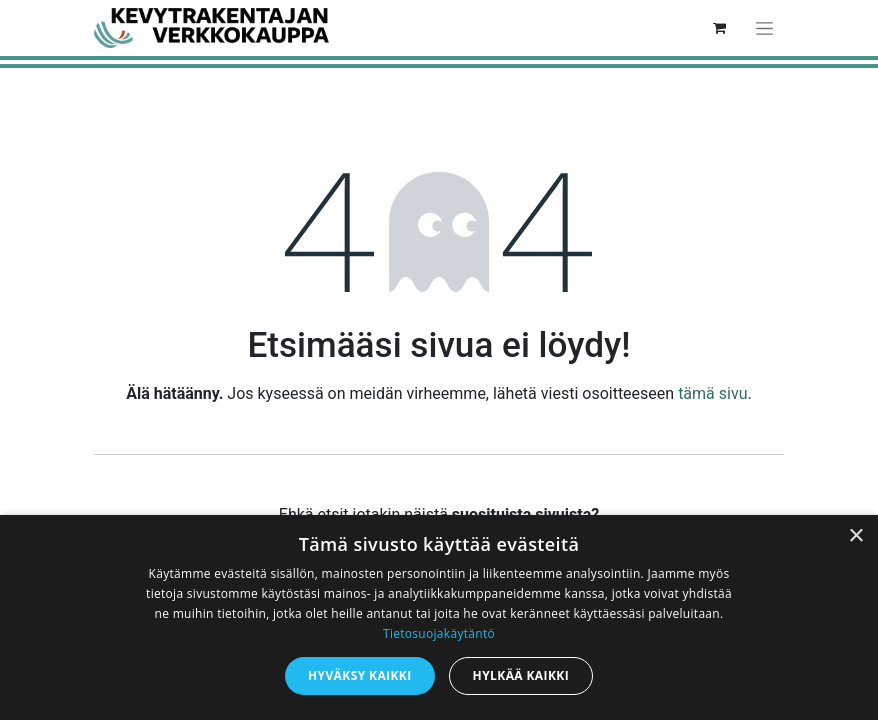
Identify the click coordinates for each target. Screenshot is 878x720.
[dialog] (439, 617)
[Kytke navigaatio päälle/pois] (764, 28)
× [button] (855, 536)
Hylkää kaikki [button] (521, 675)
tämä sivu (712, 393)
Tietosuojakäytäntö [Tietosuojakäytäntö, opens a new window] (439, 633)
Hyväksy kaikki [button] (360, 675)
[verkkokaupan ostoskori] (719, 28)
